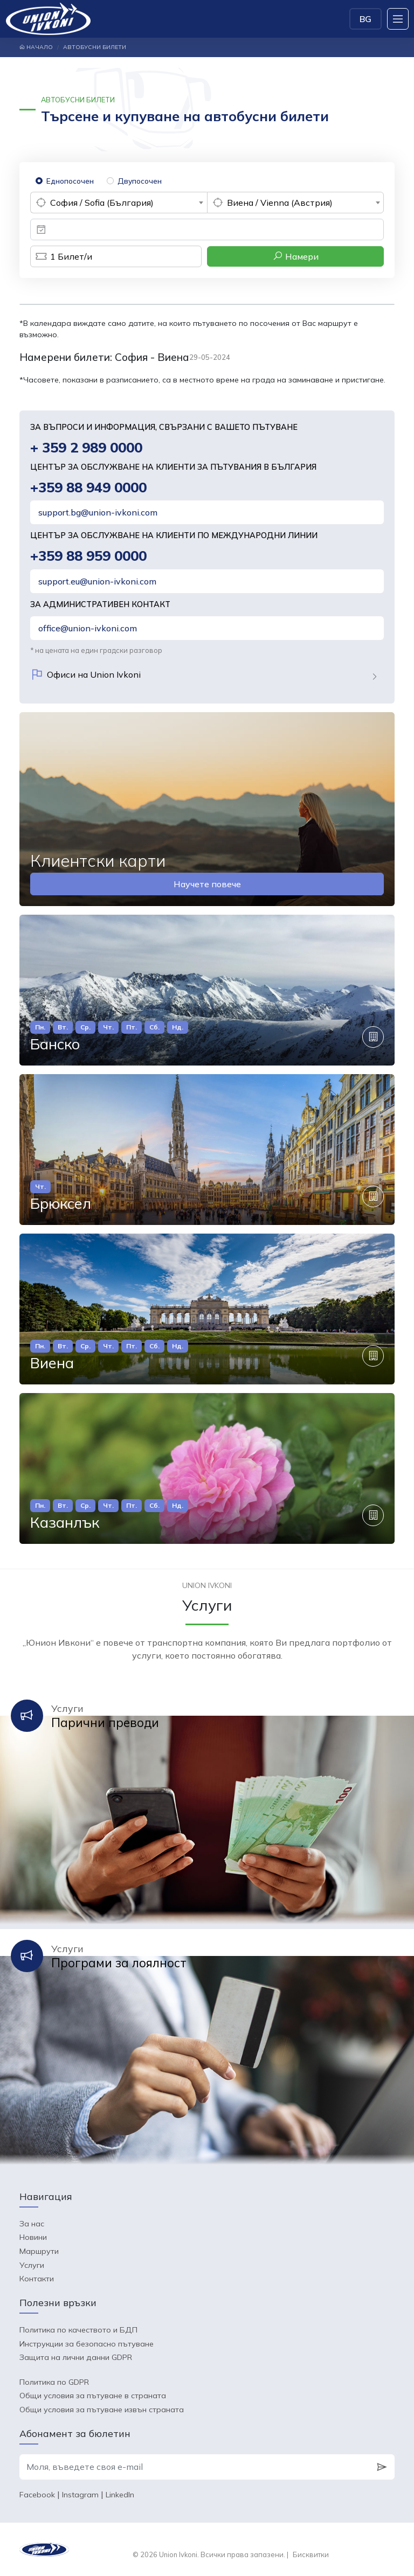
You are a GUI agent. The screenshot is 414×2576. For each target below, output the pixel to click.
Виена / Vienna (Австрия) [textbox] (280, 202)
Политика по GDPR (54, 2382)
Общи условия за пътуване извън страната (101, 2409)
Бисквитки (311, 2554)
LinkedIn (120, 2495)
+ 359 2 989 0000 (86, 447)
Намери (296, 256)
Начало (36, 47)
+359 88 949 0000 (88, 487)
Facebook (37, 2495)
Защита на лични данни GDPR (75, 2357)
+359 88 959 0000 (88, 555)
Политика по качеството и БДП (78, 2330)
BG (365, 18)
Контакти (36, 2278)
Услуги (31, 2265)
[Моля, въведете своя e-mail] (194, 2467)
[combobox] (118, 202)
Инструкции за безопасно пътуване (86, 2344)
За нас (31, 2224)
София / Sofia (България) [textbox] (102, 202)
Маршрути (39, 2251)
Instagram (80, 2495)
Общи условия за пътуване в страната (92, 2395)
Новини (33, 2237)
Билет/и (61, 256)
